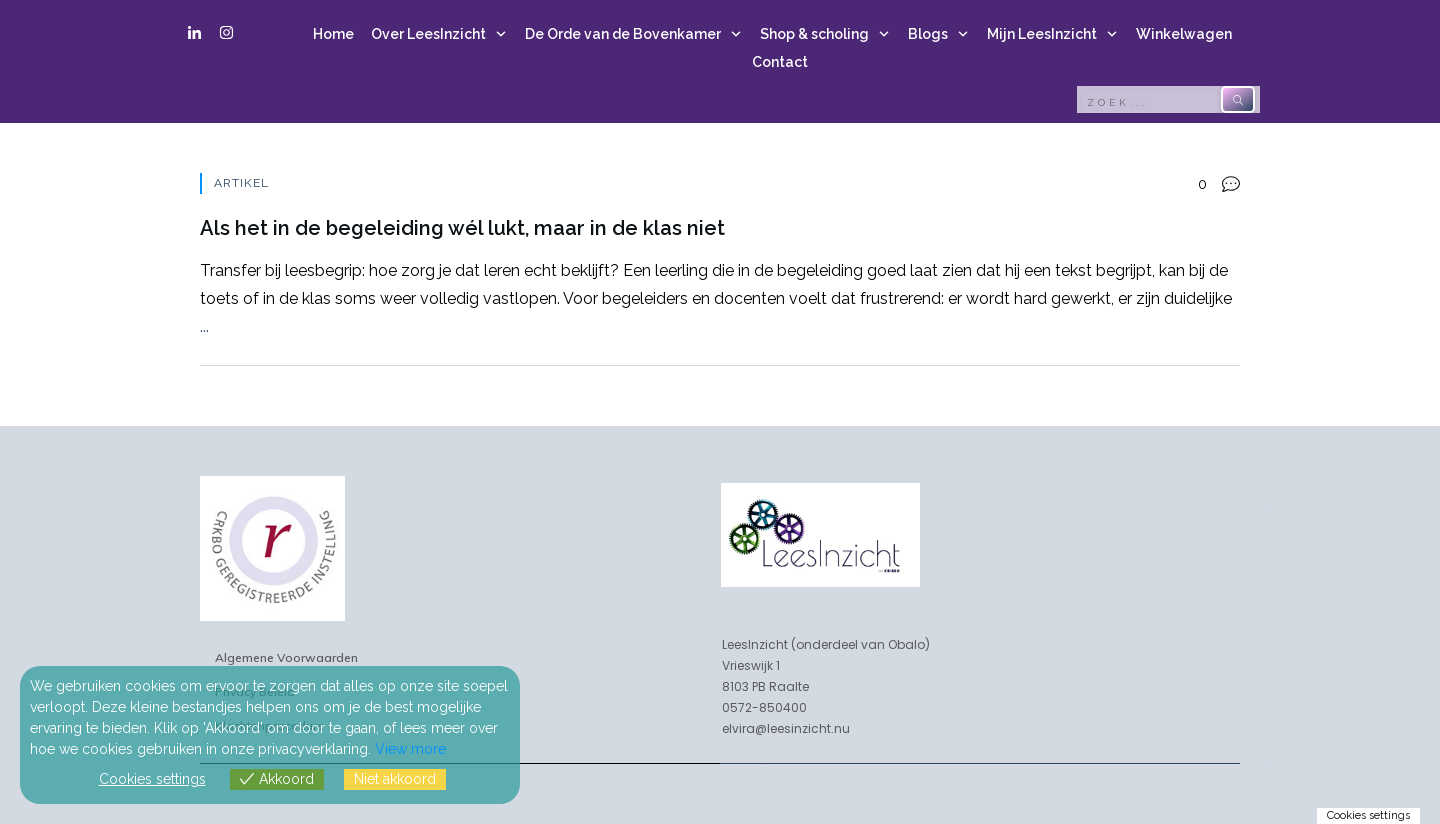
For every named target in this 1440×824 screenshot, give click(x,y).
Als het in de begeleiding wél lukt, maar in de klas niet (720, 269)
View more (410, 749)
